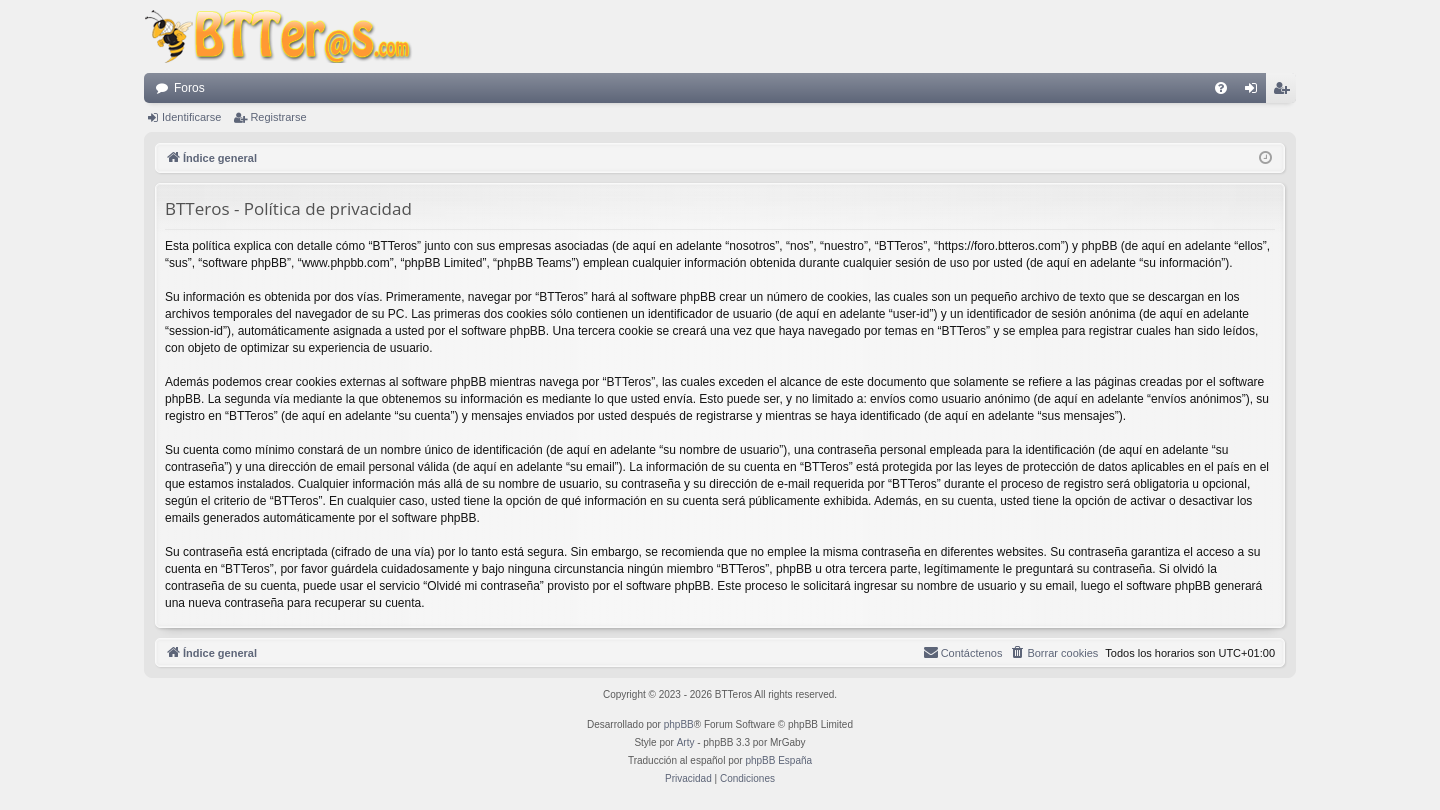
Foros (189, 88)
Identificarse (191, 117)
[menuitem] (1221, 88)
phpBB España (778, 760)
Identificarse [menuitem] (1255, 92)
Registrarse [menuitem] (1285, 92)
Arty (686, 742)
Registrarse (278, 117)
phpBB (679, 724)
